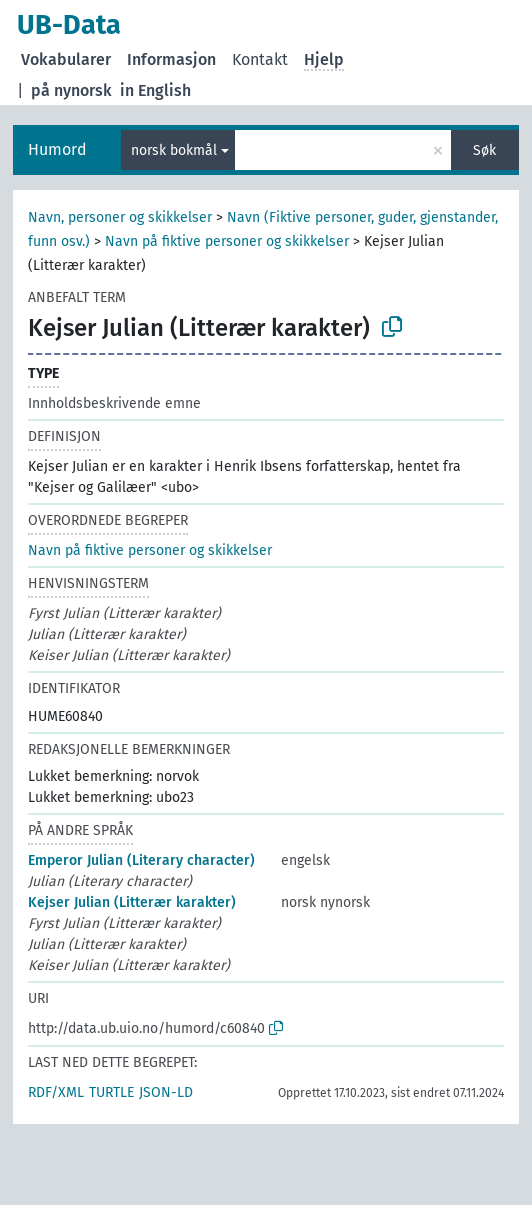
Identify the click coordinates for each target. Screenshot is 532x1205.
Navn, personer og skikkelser (120, 217)
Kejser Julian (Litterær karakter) (132, 902)
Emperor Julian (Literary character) (141, 860)
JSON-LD (166, 1092)
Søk (484, 150)
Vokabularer (66, 59)
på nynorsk (71, 90)
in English (155, 90)
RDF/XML (56, 1092)
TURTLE (111, 1092)
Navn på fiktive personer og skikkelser (227, 241)
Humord (57, 149)
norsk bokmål (174, 150)
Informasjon (171, 59)
